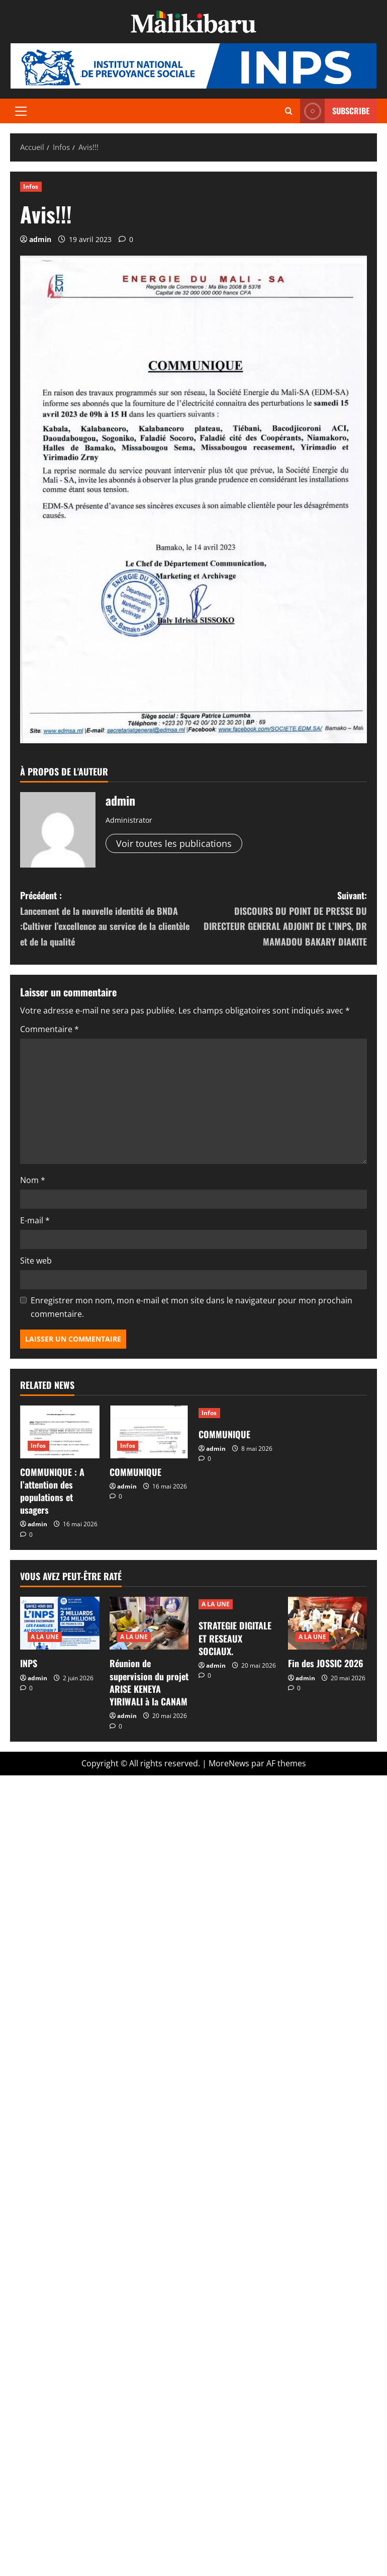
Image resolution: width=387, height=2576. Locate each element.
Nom (32, 1180)
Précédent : (107, 919)
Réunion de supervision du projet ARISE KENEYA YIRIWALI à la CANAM (149, 1682)
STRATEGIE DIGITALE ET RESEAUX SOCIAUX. (235, 1638)
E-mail (35, 1220)
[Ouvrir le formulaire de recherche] (289, 111)
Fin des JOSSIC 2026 (325, 1663)
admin (40, 239)
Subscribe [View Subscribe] (334, 111)
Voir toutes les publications (174, 843)
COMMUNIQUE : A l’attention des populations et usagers (52, 1491)
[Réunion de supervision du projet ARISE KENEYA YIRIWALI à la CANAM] (149, 1623)
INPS (28, 1663)
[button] (21, 111)
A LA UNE (45, 1636)
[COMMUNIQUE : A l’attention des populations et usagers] (60, 1432)
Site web (36, 1260)
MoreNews (229, 1763)
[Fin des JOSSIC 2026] (327, 1623)
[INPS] (60, 1623)
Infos (31, 186)
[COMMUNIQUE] (149, 1432)
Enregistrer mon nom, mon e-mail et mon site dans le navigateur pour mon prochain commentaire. (191, 1307)
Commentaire (49, 1029)
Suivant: (280, 919)
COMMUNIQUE (135, 1471)
